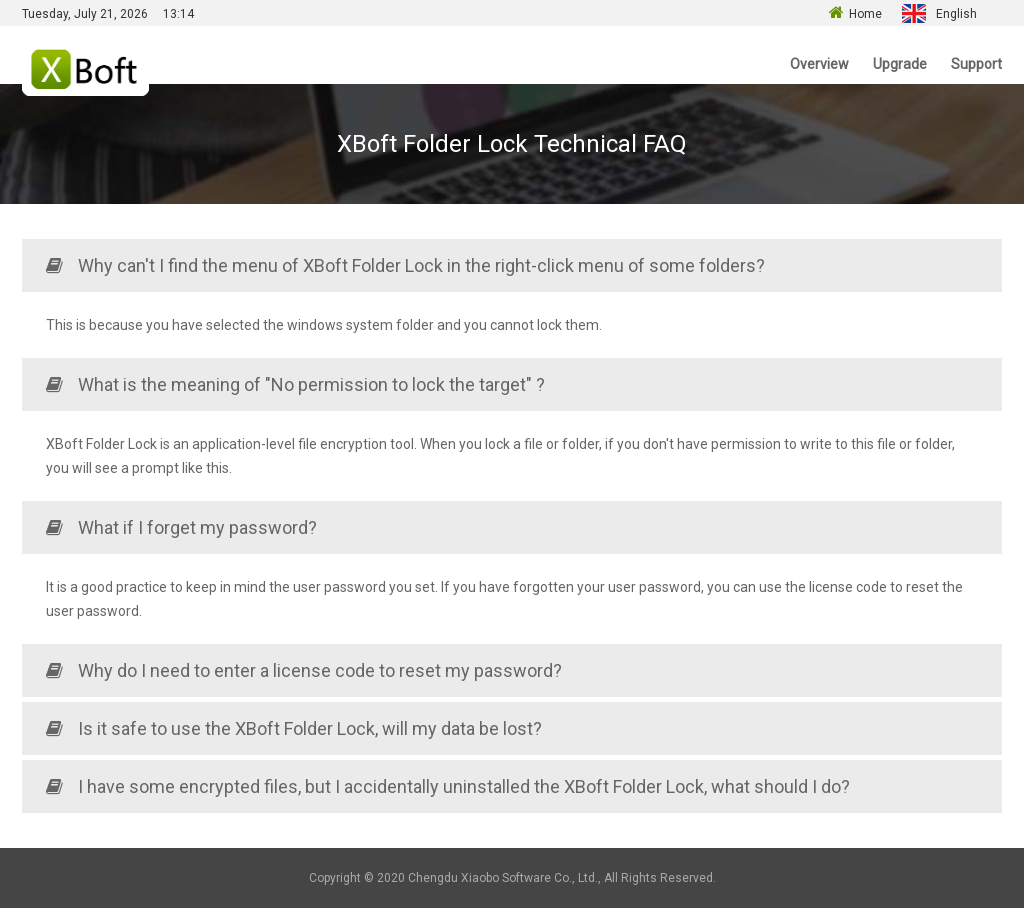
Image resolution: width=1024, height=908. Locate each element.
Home (865, 14)
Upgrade (900, 64)
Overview (819, 64)
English (956, 14)
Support (976, 64)
